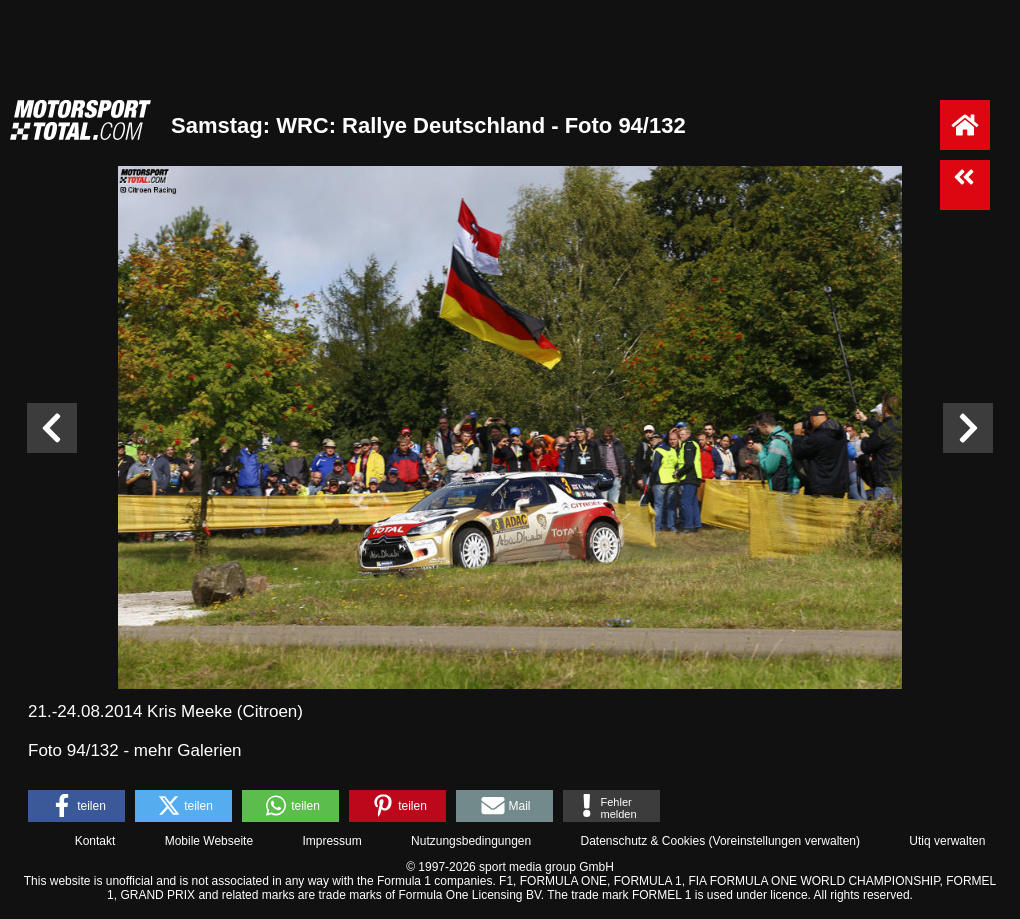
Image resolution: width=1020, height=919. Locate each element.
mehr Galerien (188, 750)
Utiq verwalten (947, 841)
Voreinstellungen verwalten (784, 841)
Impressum (331, 841)
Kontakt (95, 841)
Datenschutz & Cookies (642, 841)
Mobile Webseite (209, 841)
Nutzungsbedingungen (471, 841)
